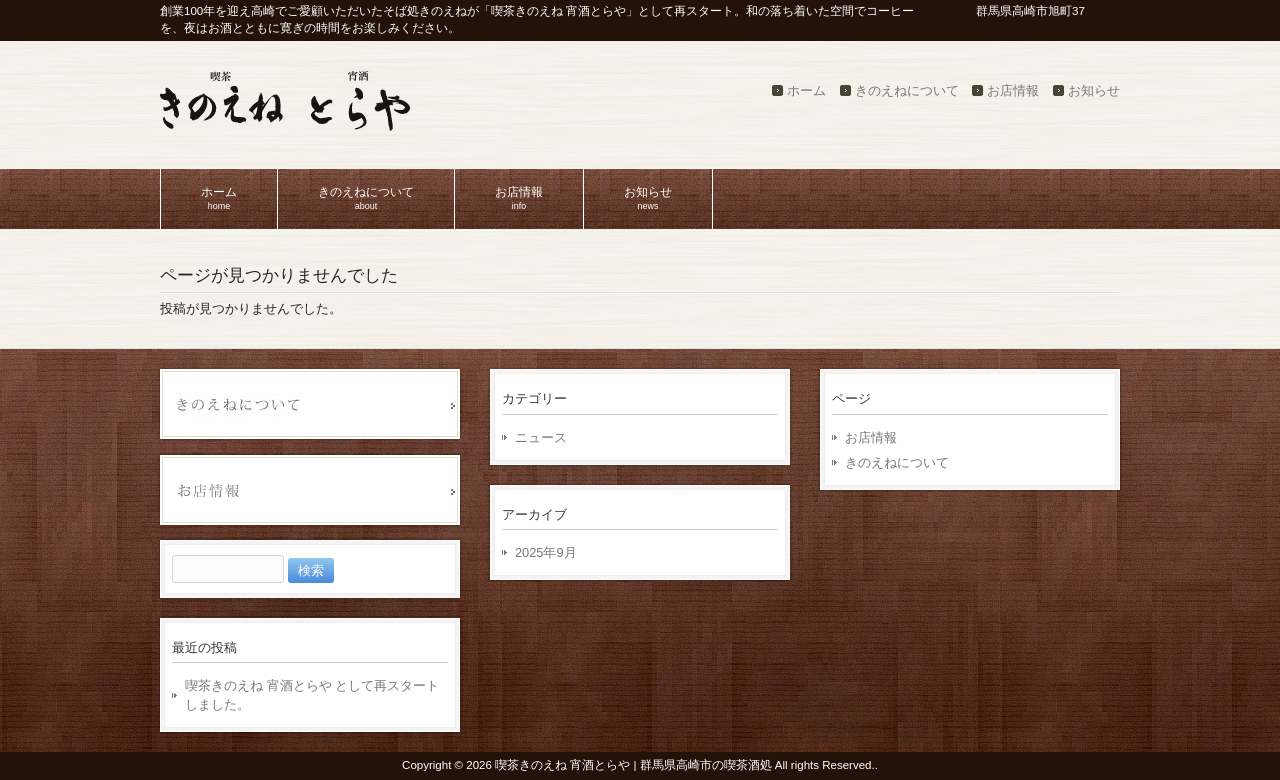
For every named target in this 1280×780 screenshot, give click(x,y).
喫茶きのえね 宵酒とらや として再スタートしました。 (312, 695)
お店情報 (1013, 90)
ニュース (541, 437)
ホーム (806, 90)
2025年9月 (546, 552)
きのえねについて (907, 90)
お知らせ (1094, 90)
